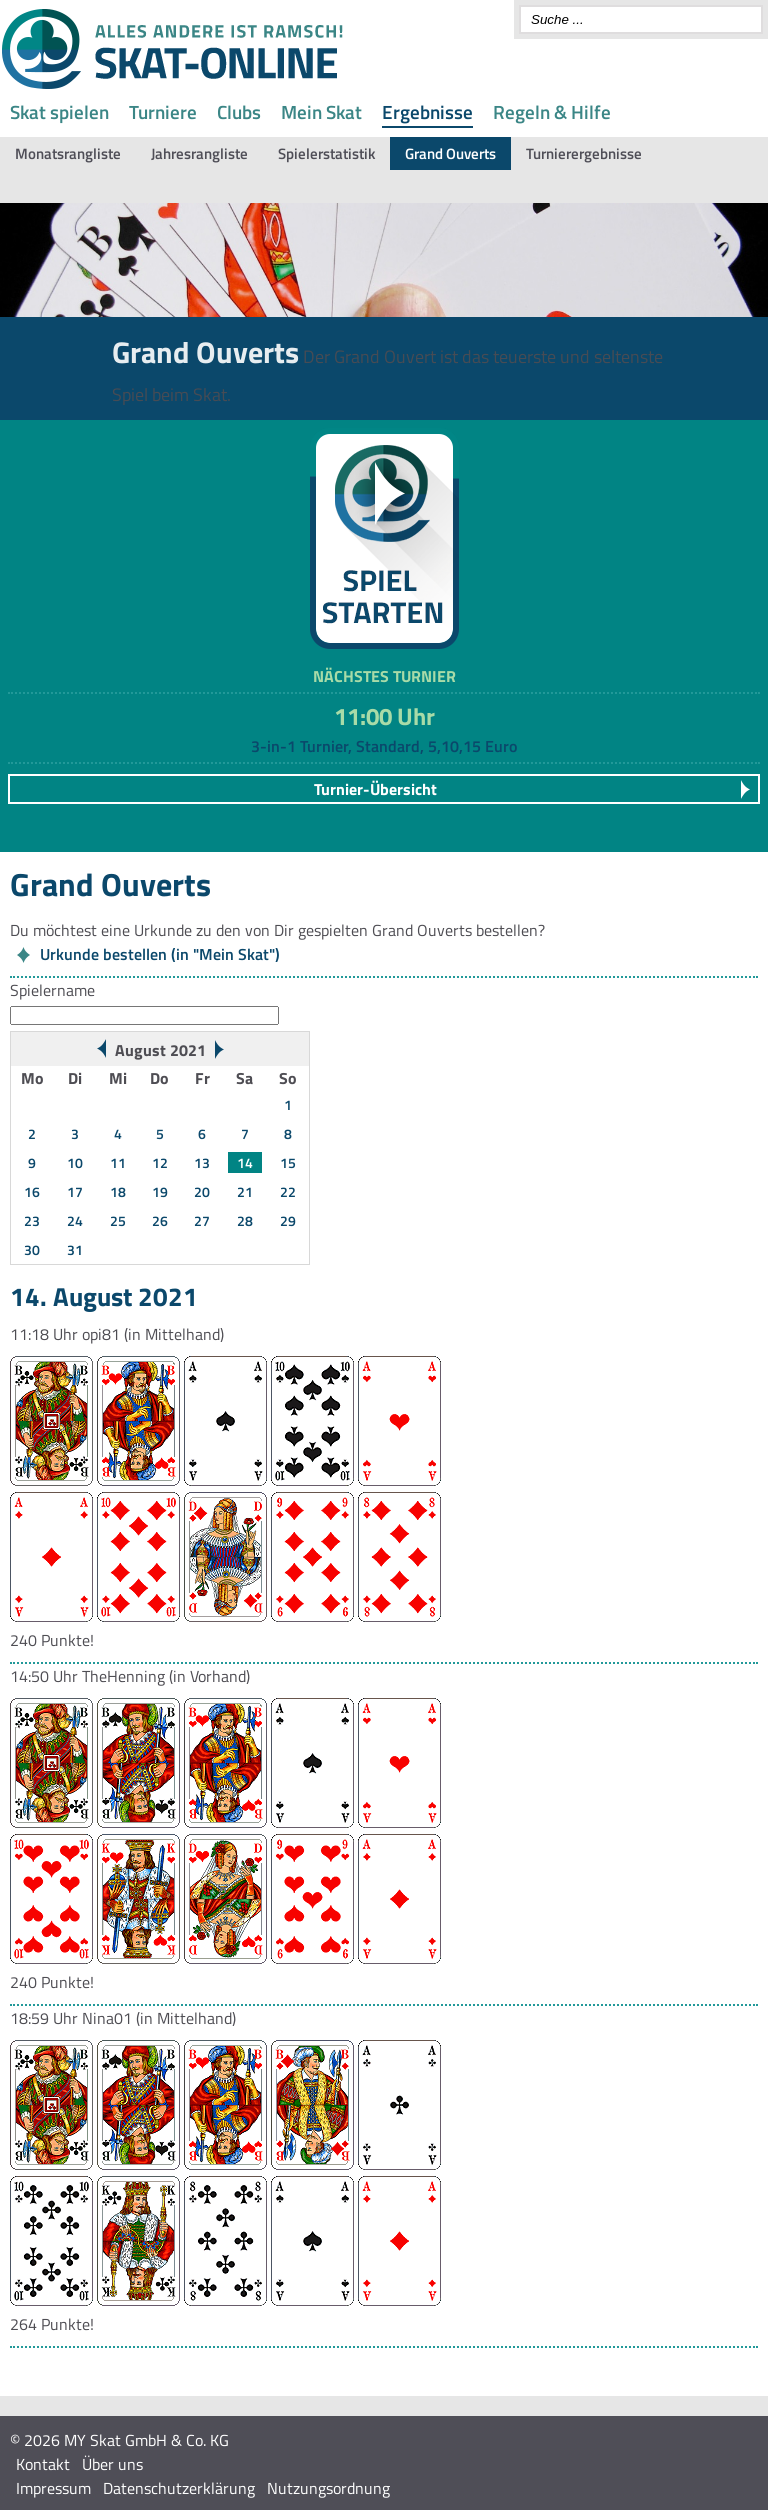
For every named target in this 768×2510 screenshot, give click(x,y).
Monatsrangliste (68, 153)
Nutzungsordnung (328, 2488)
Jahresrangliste (199, 153)
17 (75, 1191)
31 (75, 1249)
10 (75, 1162)
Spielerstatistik (326, 153)
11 (118, 1162)
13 (202, 1162)
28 (245, 1220)
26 (160, 1220)
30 (32, 1249)
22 (288, 1191)
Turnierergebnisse (584, 153)
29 (288, 1220)
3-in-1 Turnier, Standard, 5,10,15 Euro (384, 746)
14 (245, 1162)
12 (160, 1162)
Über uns (112, 2464)
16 (32, 1191)
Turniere (163, 111)
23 (32, 1220)
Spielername (52, 990)
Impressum (53, 2488)
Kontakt (43, 2464)
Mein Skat (321, 111)
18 (118, 1191)
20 (202, 1191)
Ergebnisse (427, 111)
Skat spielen (59, 111)
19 (160, 1191)
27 (202, 1220)
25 (118, 1220)
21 (245, 1191)
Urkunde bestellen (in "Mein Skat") (160, 954)
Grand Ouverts (450, 153)
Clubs (239, 111)
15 (288, 1162)
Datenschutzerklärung (179, 2488)
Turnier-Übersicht (375, 789)
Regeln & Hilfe (552, 111)
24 (75, 1220)
